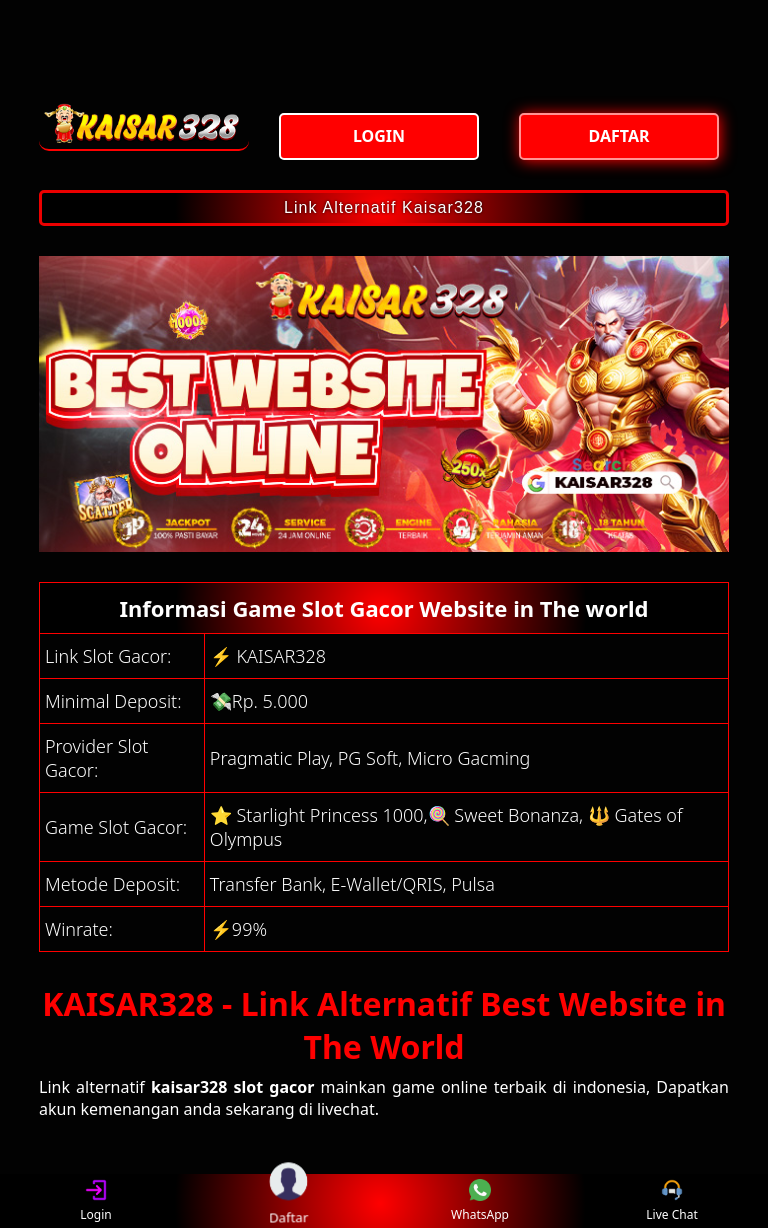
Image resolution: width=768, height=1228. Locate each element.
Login (95, 1201)
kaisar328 (189, 1087)
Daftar (288, 1200)
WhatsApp (480, 1201)
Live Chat (671, 1201)
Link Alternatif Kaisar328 (384, 207)
